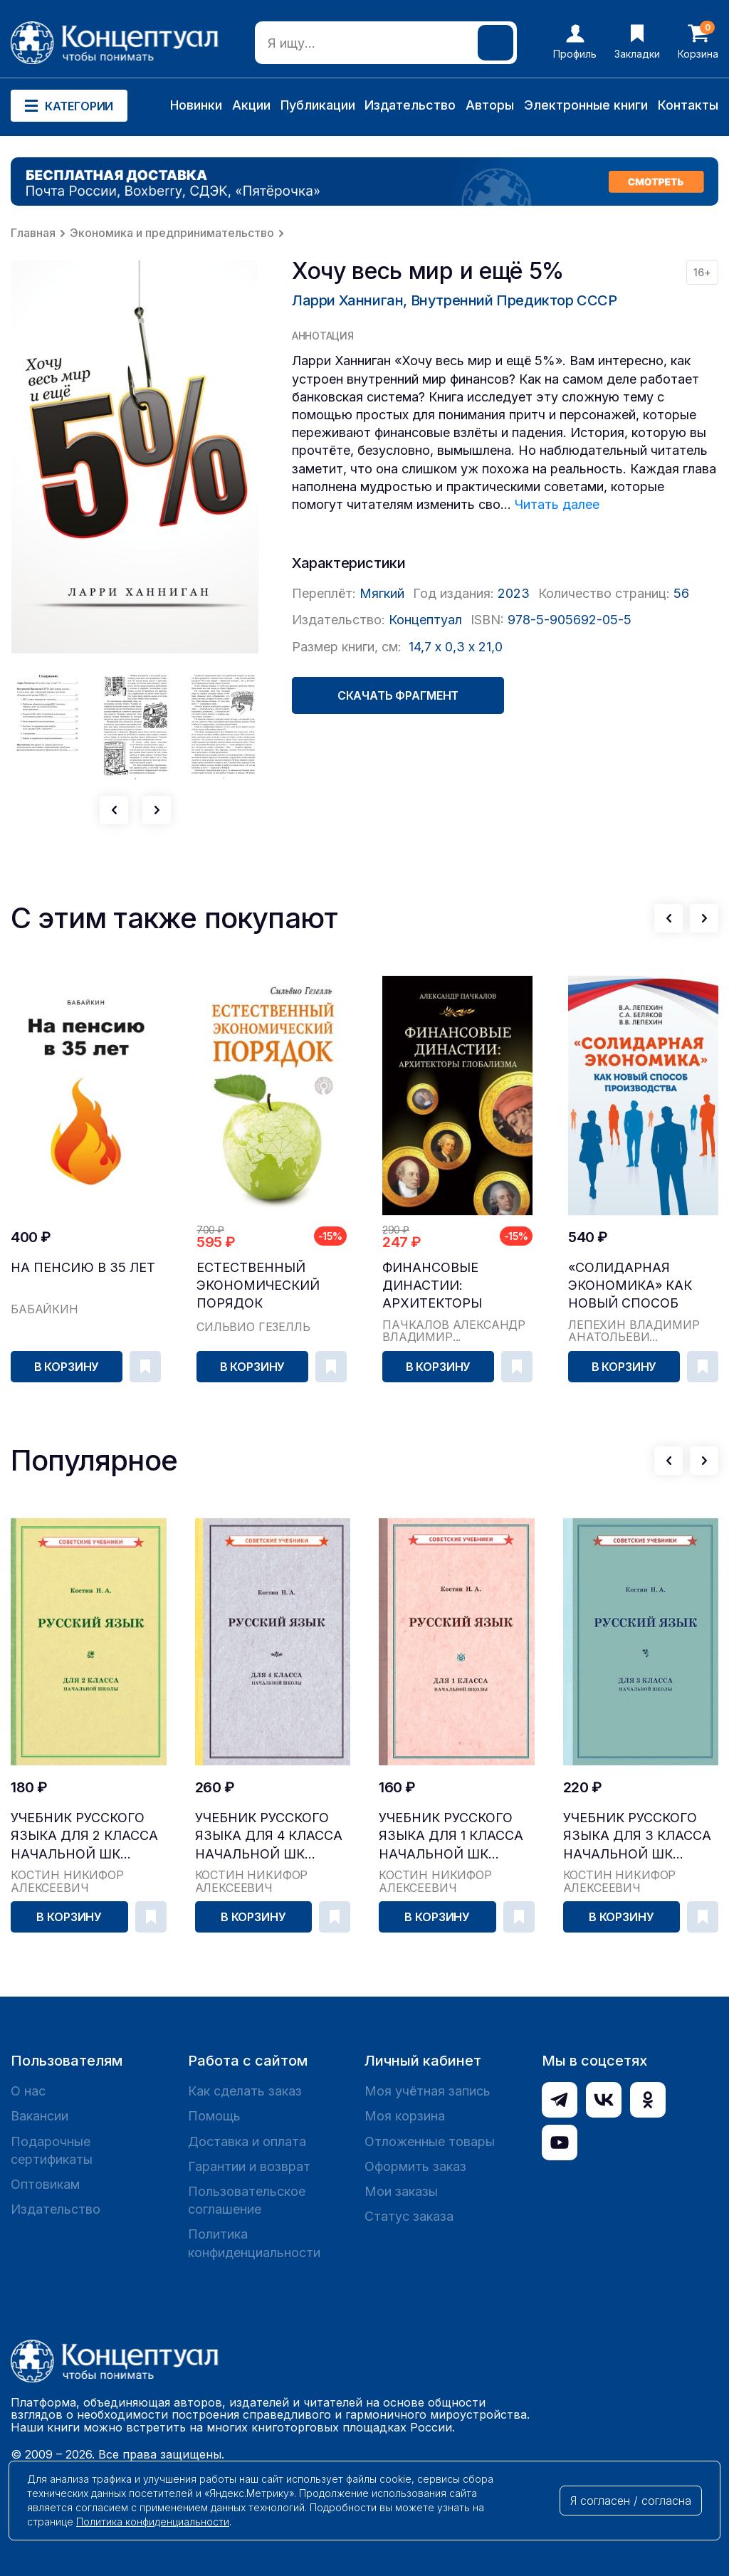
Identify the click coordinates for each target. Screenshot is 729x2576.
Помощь (214, 2115)
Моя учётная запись (427, 2090)
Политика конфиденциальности (254, 2243)
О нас (28, 2090)
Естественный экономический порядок (258, 1285)
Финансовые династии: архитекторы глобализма (432, 1286)
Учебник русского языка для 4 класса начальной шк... (268, 1835)
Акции (251, 105)
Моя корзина (404, 2115)
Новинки (196, 105)
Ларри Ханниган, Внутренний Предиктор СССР (454, 300)
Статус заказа (408, 2216)
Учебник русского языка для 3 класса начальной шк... (637, 1835)
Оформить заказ (415, 2166)
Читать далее (557, 504)
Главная (33, 233)
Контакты (688, 105)
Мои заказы (401, 2191)
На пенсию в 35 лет (83, 1267)
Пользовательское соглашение (246, 2200)
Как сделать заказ (245, 2090)
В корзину (67, 1367)
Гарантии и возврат (249, 2166)
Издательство (410, 105)
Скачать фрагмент (397, 695)
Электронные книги (586, 105)
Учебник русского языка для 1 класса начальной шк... (451, 1835)
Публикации (317, 105)
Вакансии (39, 2115)
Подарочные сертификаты (52, 2150)
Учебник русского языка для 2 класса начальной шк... (84, 1835)
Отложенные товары (429, 2141)
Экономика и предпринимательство (172, 233)
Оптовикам (45, 2184)
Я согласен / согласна (630, 2500)
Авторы (490, 105)
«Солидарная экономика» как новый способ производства (630, 1286)
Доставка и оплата (247, 2141)
